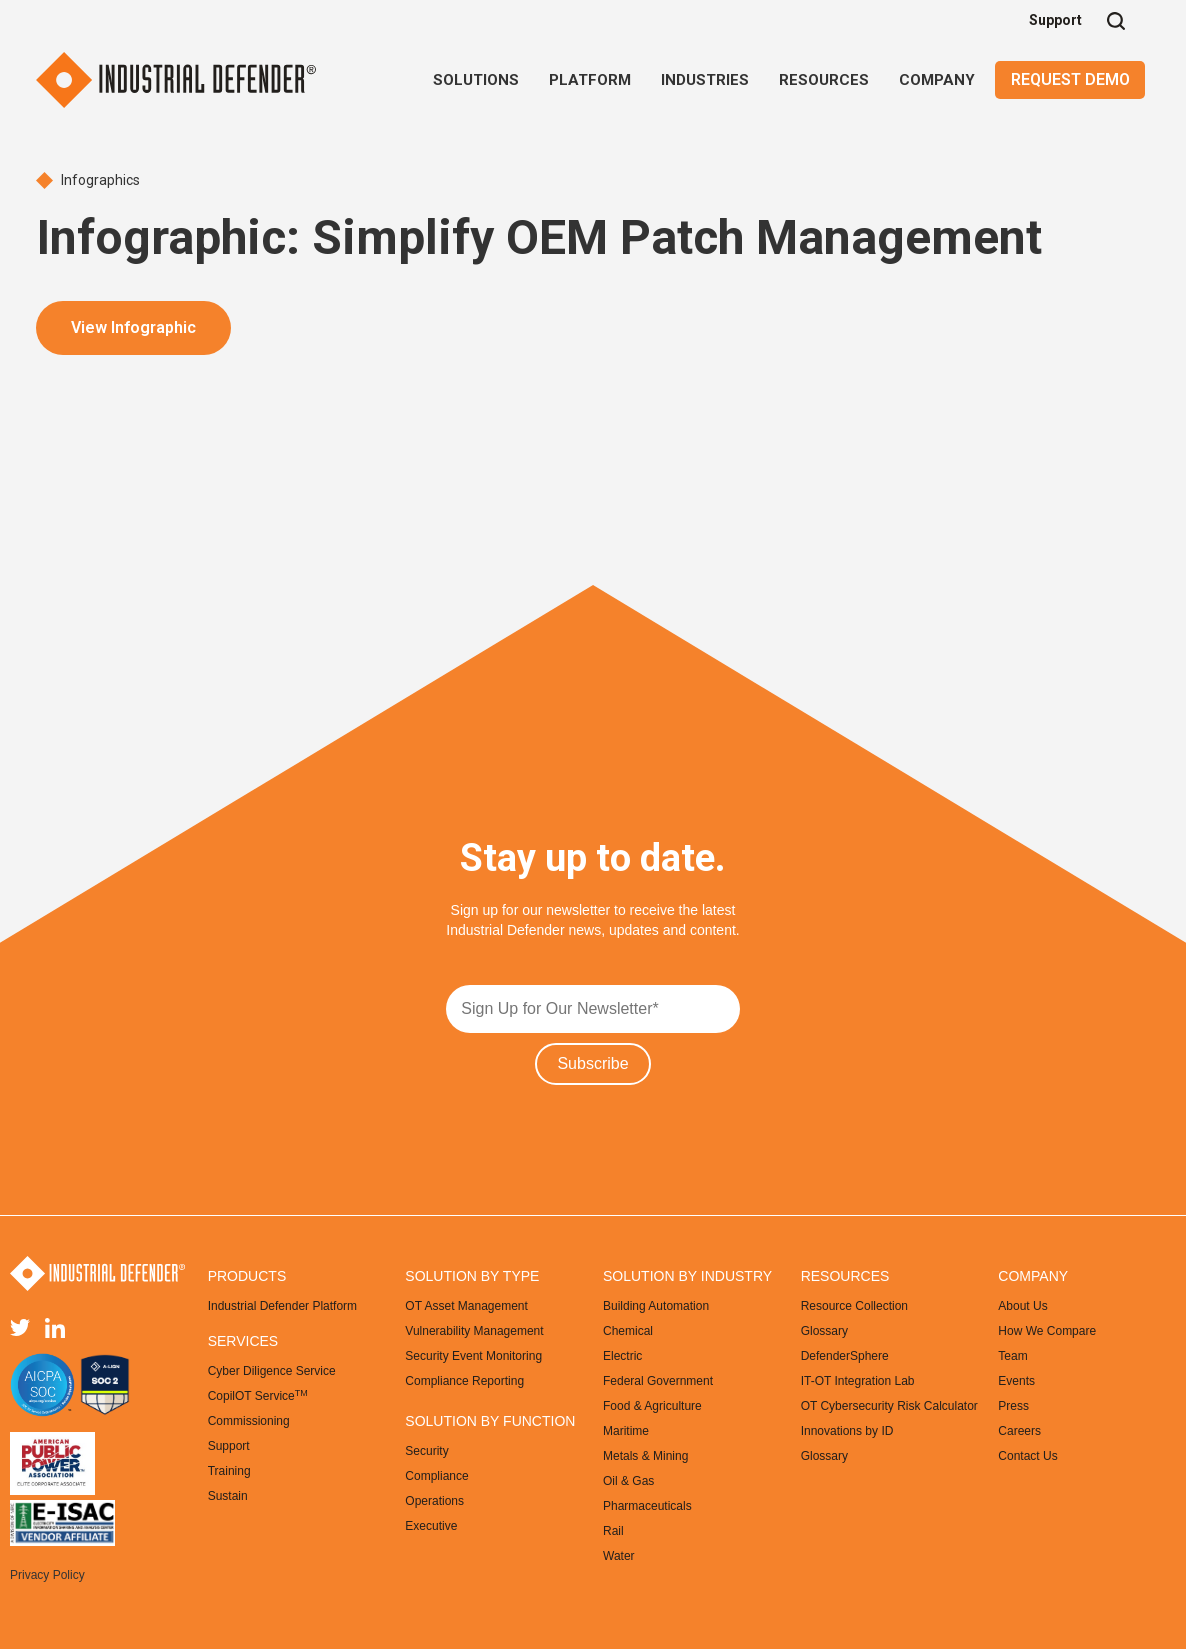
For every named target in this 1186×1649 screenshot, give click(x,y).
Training (229, 1471)
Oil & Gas (628, 1481)
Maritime (626, 1431)
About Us (1022, 1306)
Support (1055, 20)
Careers (1019, 1431)
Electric (622, 1356)
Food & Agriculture (652, 1406)
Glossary (824, 1331)
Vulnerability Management (474, 1331)
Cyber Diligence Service (272, 1371)
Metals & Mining (645, 1456)
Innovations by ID (847, 1431)
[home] (176, 80)
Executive (431, 1526)
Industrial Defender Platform (282, 1306)
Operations (434, 1501)
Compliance (436, 1476)
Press (1013, 1406)
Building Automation (656, 1306)
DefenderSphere (845, 1356)
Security (426, 1451)
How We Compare (1047, 1331)
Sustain (228, 1496)
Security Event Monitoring (473, 1356)
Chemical (628, 1331)
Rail (613, 1531)
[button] (476, 80)
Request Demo (1070, 79)
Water (619, 1556)
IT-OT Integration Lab (858, 1381)
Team (1012, 1356)
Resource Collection (854, 1306)
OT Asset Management (466, 1306)
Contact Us (1027, 1456)
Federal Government (658, 1381)
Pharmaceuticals (647, 1506)
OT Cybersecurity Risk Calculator (889, 1406)
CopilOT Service (258, 1396)
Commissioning (249, 1421)
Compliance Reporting (464, 1381)
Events (1016, 1381)
